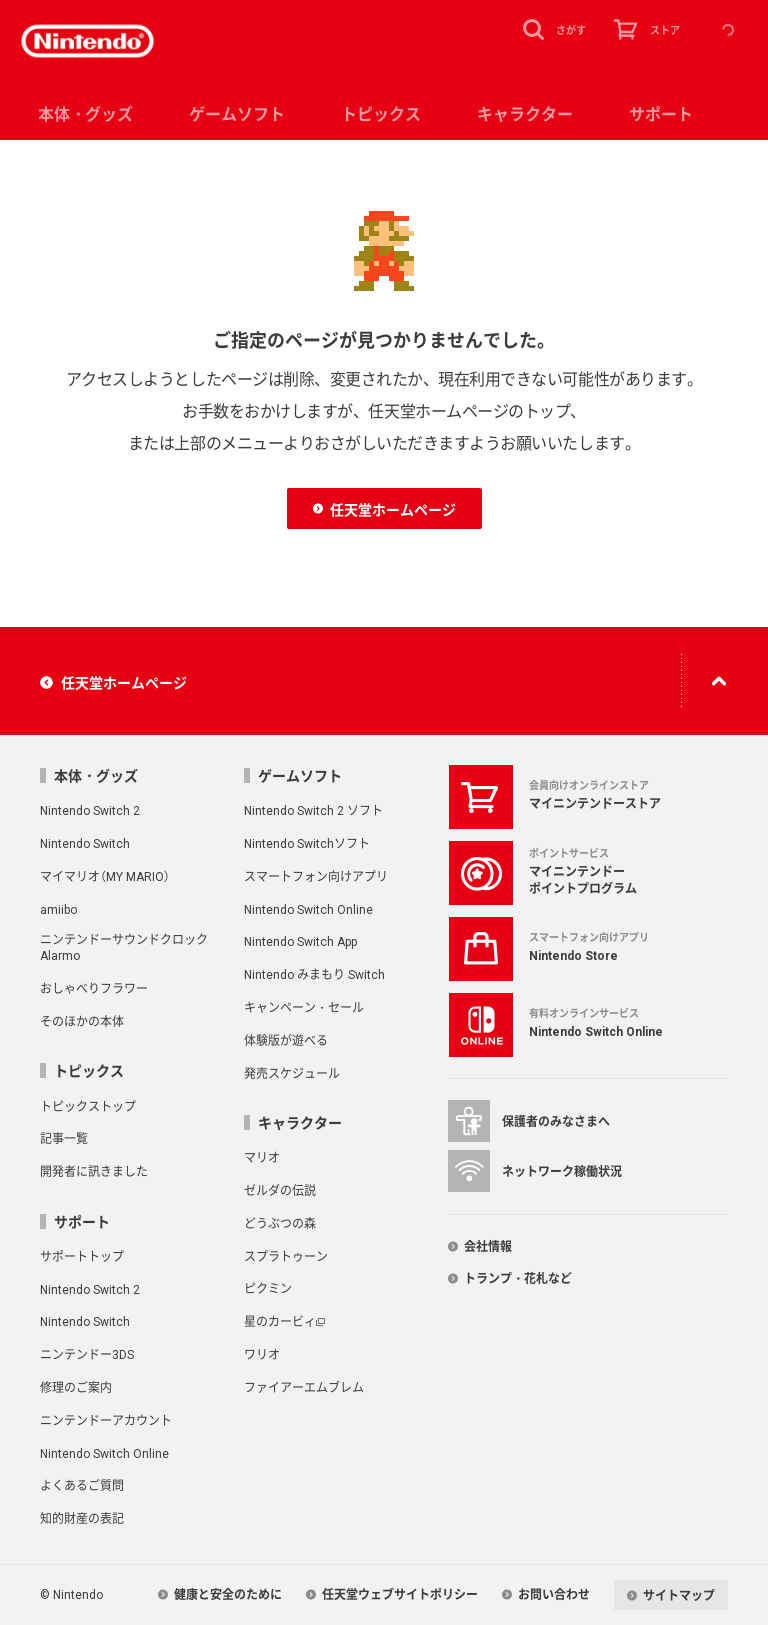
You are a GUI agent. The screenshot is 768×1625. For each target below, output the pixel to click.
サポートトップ (82, 1256)
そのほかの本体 (82, 1021)
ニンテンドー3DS (87, 1354)
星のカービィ (280, 1321)
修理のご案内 (76, 1387)
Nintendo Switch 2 (90, 810)
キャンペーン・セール (304, 1007)
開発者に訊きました (94, 1171)
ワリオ (262, 1354)
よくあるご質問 (82, 1485)
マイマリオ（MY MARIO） (105, 876)
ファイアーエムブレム (304, 1387)
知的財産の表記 (82, 1518)
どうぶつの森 (280, 1223)
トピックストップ (88, 1106)
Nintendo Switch (85, 843)
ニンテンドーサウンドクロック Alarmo (124, 947)
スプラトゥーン (286, 1256)
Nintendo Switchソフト (307, 843)
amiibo (58, 909)
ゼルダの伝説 (280, 1190)
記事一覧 (64, 1138)
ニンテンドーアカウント (106, 1420)
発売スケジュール (292, 1073)
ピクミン (268, 1288)
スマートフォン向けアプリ (316, 876)
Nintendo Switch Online (308, 909)
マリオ (262, 1157)
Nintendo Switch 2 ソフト (313, 810)
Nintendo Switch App (300, 941)
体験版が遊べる (286, 1040)
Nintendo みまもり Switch (314, 974)
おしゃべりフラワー (94, 988)
